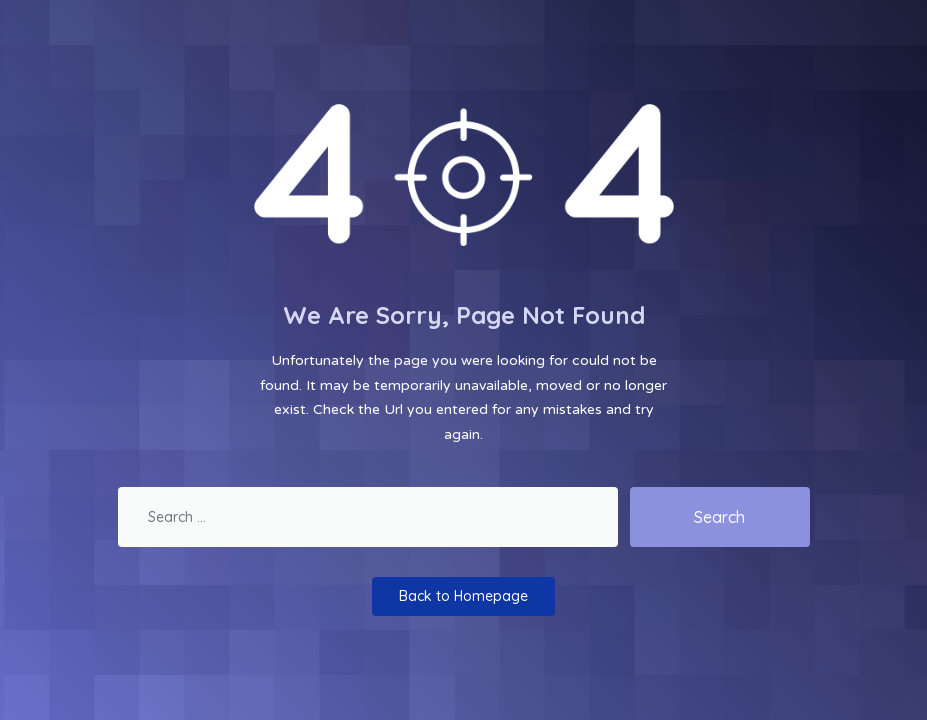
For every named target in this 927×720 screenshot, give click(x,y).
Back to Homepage (463, 596)
